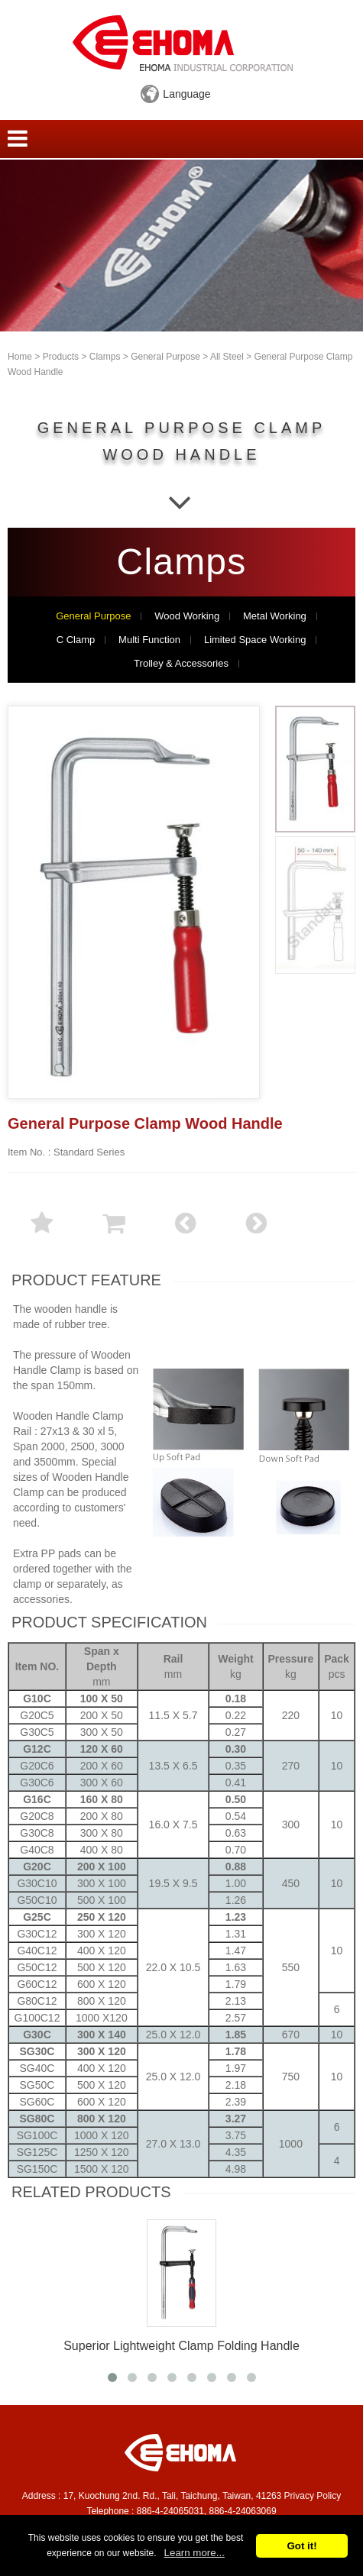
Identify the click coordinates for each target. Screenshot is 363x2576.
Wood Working (186, 616)
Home (20, 356)
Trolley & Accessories (181, 663)
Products (61, 356)
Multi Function (149, 640)
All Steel (227, 356)
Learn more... (194, 2552)
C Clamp (76, 640)
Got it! (301, 2546)
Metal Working (274, 616)
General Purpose (165, 356)
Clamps (105, 356)
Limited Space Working (255, 640)
